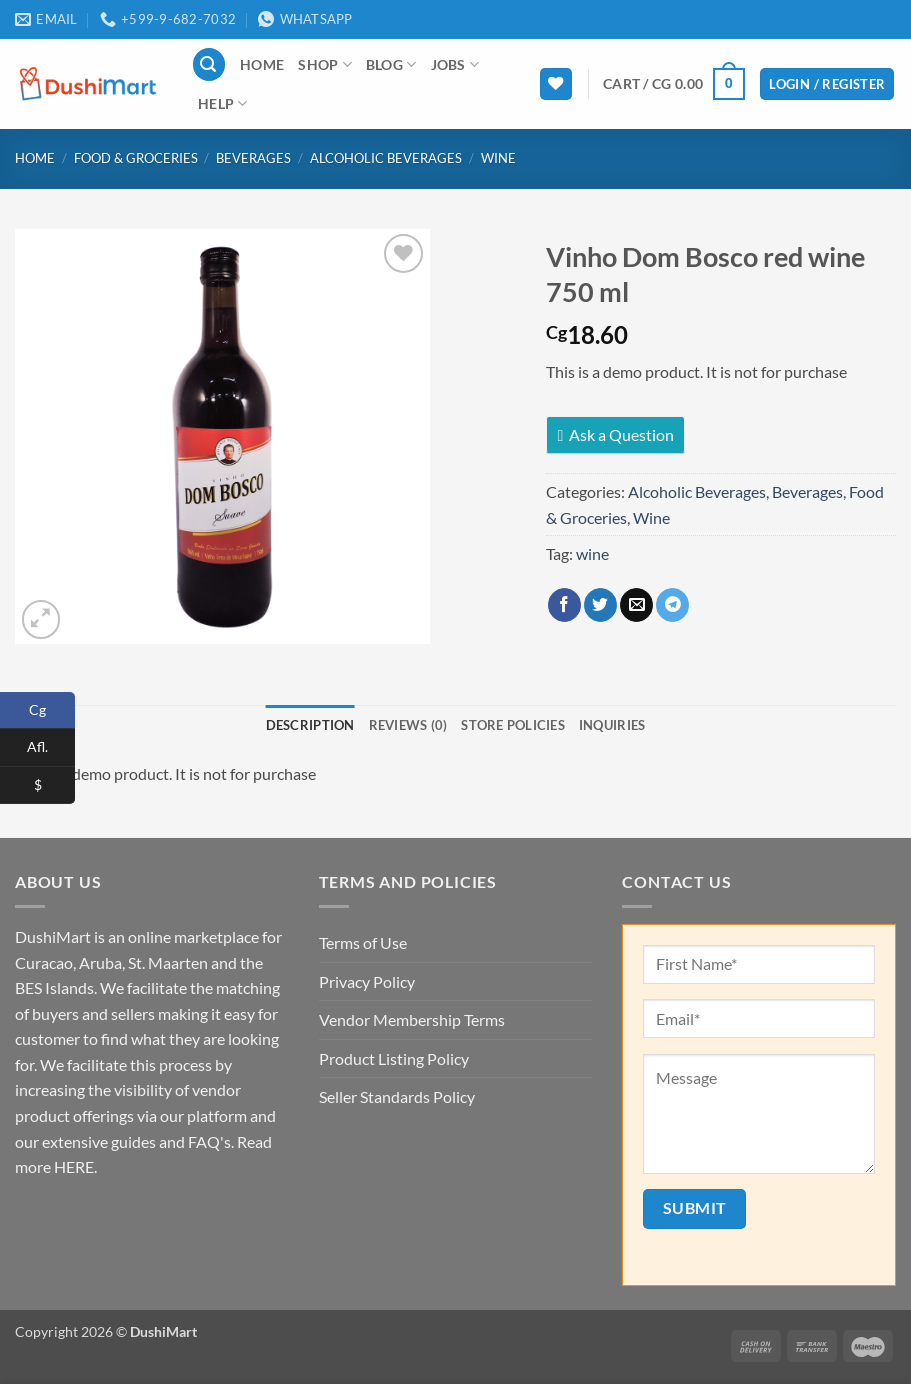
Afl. (51, 747)
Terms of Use (363, 942)
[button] (209, 64)
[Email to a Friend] (636, 605)
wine (592, 553)
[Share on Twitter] (600, 605)
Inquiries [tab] (612, 725)
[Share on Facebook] (564, 605)
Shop (325, 64)
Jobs (455, 64)
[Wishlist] (556, 84)
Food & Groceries (136, 158)
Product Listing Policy (394, 1058)
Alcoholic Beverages (386, 158)
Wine (498, 158)
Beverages (253, 158)
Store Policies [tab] (513, 725)
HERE (74, 1166)
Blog (391, 64)
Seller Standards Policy (397, 1096)
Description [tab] (310, 725)
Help (223, 103)
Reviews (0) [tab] (408, 725)
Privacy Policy (367, 981)
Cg (52, 710)
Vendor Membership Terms (412, 1019)
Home (262, 64)
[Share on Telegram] (672, 605)
